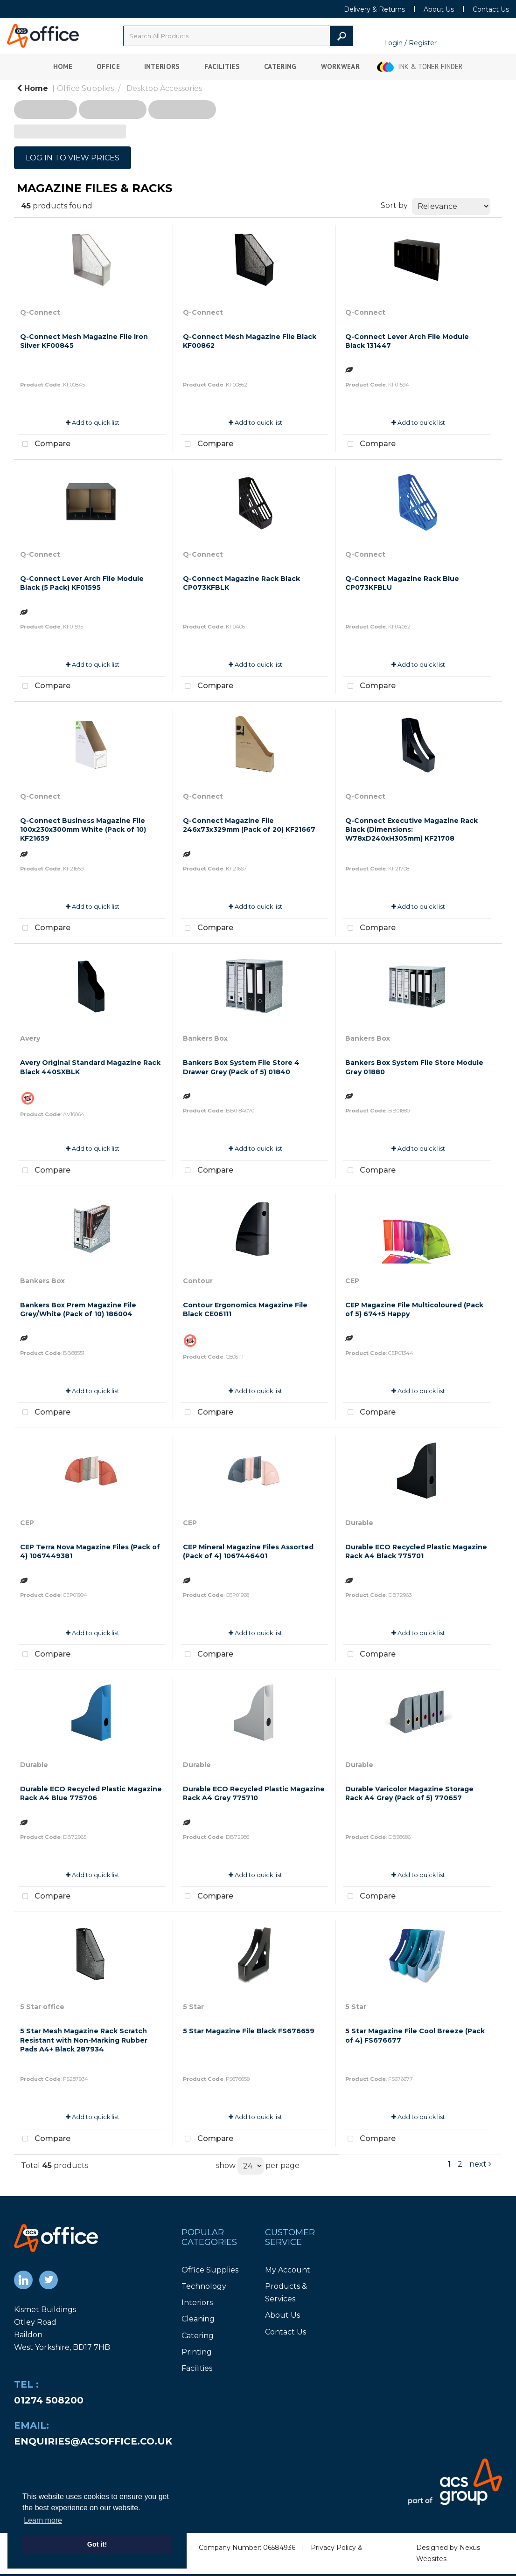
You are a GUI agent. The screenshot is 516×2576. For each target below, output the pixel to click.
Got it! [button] (97, 2544)
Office (108, 66)
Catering (280, 66)
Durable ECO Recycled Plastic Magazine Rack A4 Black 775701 (416, 1551)
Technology (203, 2286)
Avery (30, 1038)
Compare (44, 444)
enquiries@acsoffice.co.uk (93, 2441)
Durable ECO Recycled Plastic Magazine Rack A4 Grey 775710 (254, 1793)
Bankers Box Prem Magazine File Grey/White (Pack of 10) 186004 (78, 1309)
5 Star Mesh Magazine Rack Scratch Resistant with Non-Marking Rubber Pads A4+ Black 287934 (83, 2040)
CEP (352, 1281)
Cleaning (198, 2318)
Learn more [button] (43, 2520)
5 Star (193, 2007)
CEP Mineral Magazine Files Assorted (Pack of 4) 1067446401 (248, 1551)
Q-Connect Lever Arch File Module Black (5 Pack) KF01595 (82, 583)
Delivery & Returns (374, 9)
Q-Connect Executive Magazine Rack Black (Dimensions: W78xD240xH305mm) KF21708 (411, 829)
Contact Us (491, 9)
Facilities (222, 66)
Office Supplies (85, 88)
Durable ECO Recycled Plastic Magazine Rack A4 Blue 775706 (91, 1793)
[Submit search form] (341, 36)
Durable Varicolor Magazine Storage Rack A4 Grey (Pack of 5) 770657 (409, 1793)
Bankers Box (205, 1038)
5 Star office (42, 2007)
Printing (196, 2352)
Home (62, 66)
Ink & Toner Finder (430, 66)
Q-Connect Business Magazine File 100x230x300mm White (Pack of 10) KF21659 (83, 829)
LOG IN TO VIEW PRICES (72, 157)
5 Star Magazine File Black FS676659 (248, 2031)
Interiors (162, 66)
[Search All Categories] (238, 36)
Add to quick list (92, 422)
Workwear (340, 66)
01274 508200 (49, 2400)
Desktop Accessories (164, 88)
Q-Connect (40, 312)
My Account (287, 2269)
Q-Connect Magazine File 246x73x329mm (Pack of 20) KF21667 (249, 825)
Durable (359, 1523)
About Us (439, 9)
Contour (198, 1281)
